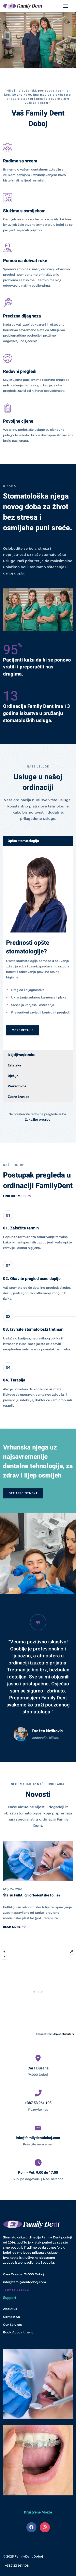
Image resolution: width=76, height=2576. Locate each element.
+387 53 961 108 (38, 2107)
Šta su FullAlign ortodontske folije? (31, 1899)
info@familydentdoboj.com (38, 2141)
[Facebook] (31, 2527)
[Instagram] (45, 2527)
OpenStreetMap (48, 2033)
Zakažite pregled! (38, 1119)
